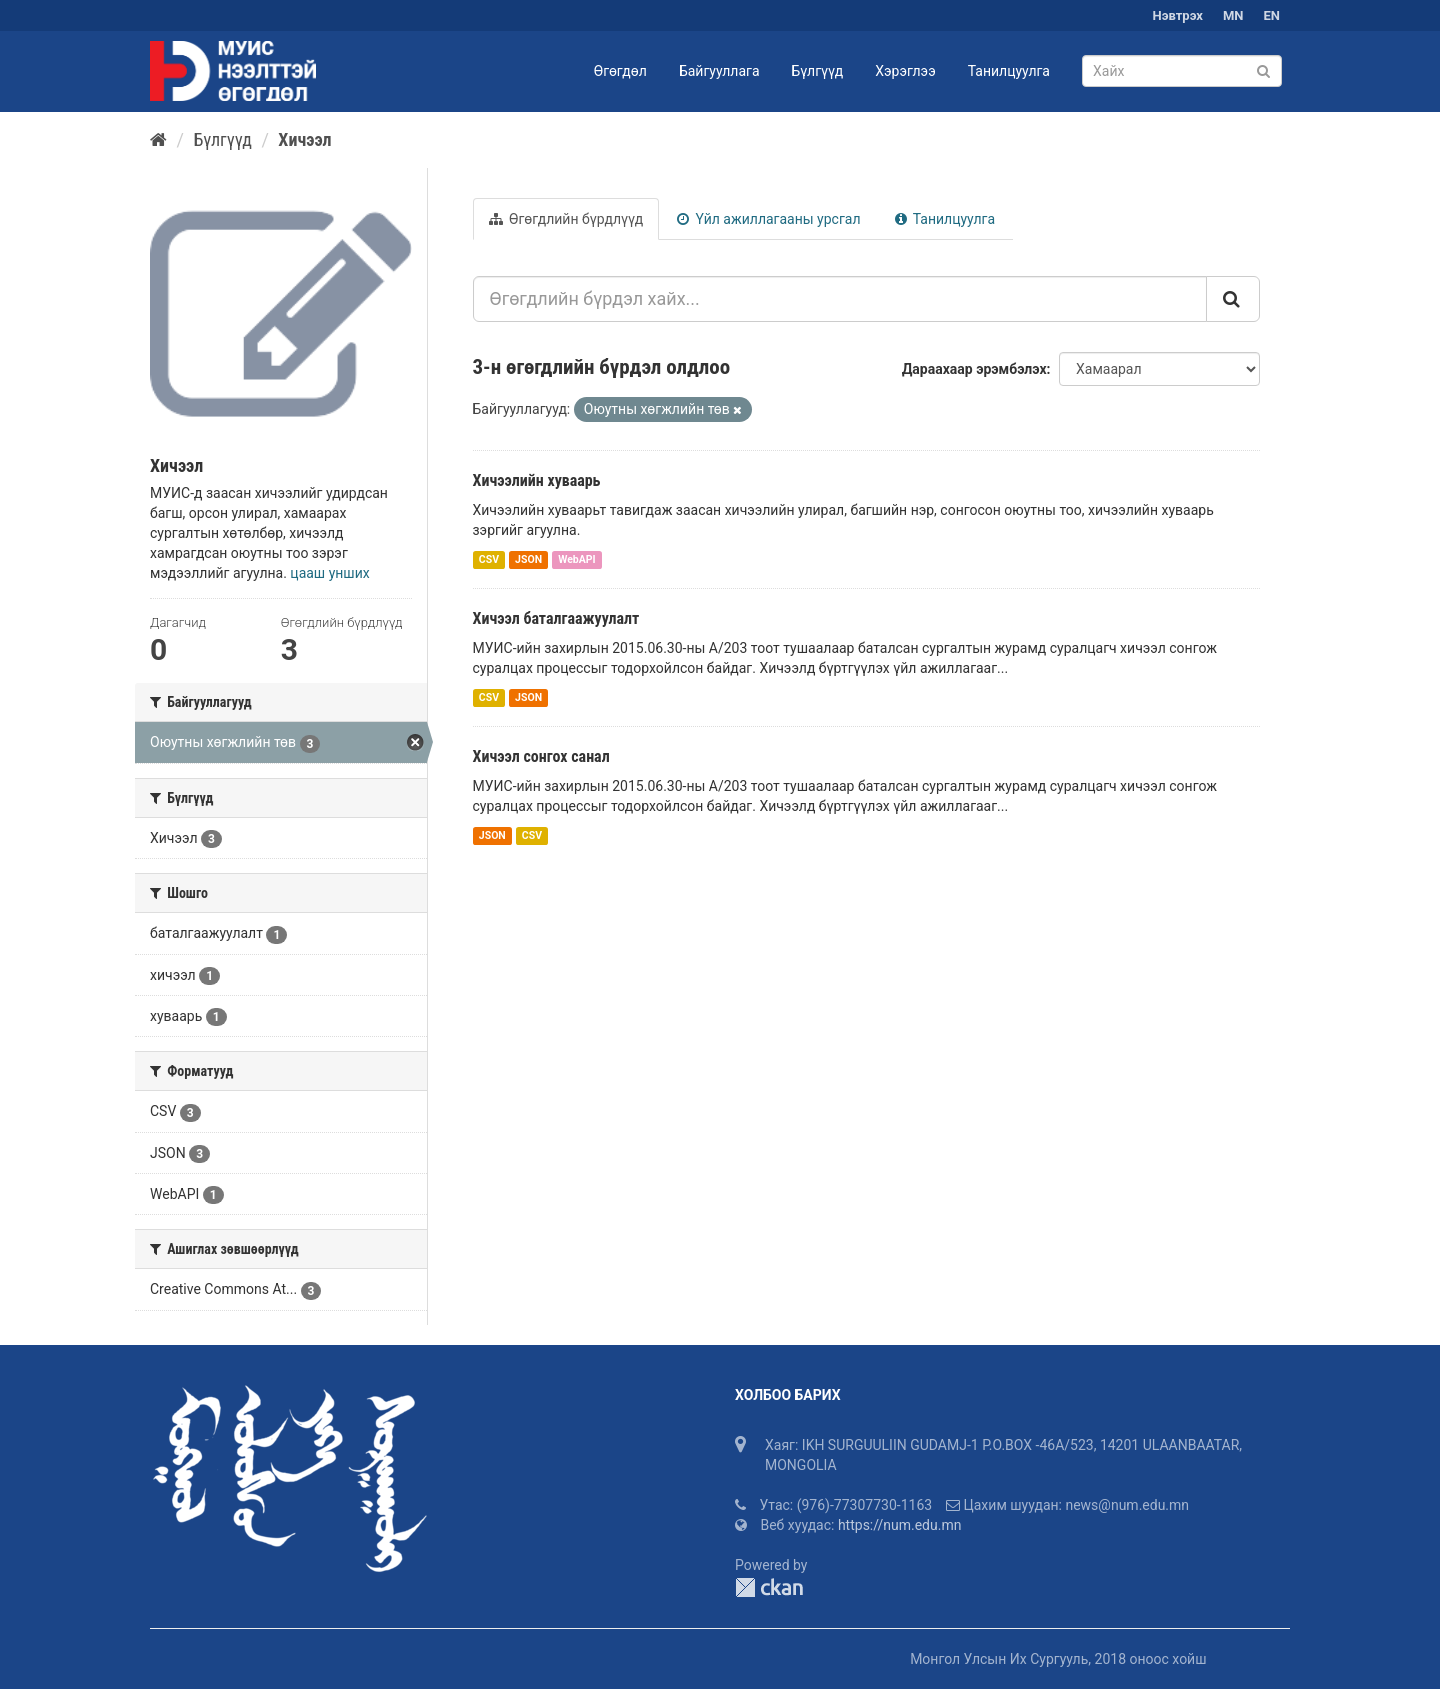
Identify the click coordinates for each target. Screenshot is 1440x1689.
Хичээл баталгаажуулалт (556, 618)
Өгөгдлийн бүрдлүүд (566, 219)
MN (1233, 15)
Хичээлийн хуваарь (537, 480)
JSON (528, 559)
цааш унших (329, 573)
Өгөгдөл (620, 71)
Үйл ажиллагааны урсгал (768, 219)
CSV (489, 559)
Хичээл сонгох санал (541, 756)
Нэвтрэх (1178, 15)
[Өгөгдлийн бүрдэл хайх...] (840, 299)
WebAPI (577, 559)
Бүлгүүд (818, 71)
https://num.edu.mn (900, 1525)
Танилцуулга (1009, 71)
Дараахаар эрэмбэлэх (974, 369)
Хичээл (304, 139)
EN (1272, 15)
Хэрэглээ (905, 71)
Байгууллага (719, 71)
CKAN (769, 1587)
